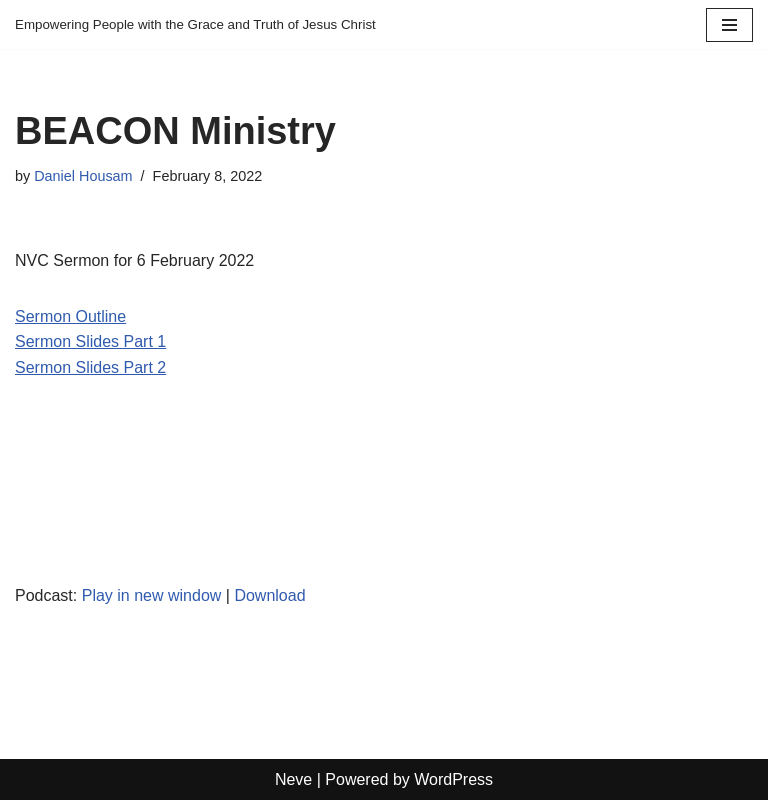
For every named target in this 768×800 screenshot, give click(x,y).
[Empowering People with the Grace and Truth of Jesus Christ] (195, 24)
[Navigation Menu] (729, 25)
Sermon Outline (70, 316)
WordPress (453, 779)
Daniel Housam (83, 176)
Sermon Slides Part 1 (90, 341)
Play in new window (152, 595)
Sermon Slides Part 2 (90, 367)
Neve (293, 779)
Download (269, 595)
